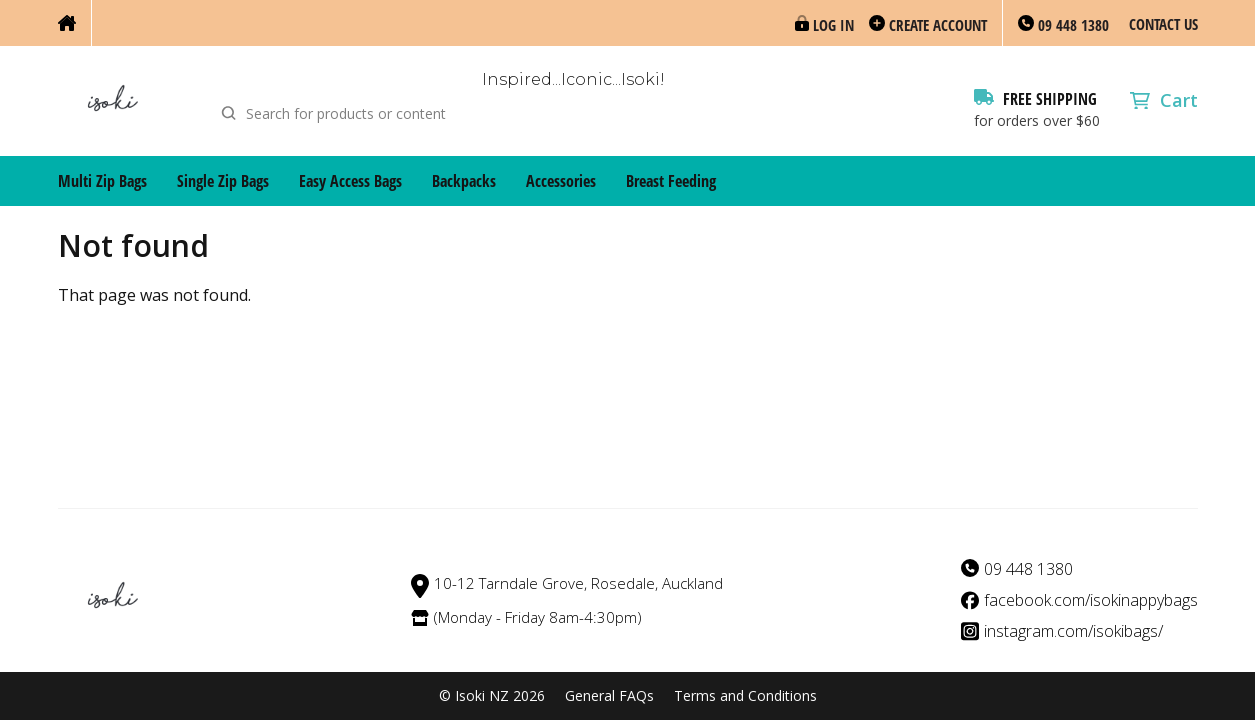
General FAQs (609, 696)
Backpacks (464, 181)
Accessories (561, 181)
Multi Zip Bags (102, 181)
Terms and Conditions (745, 696)
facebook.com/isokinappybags (1091, 600)
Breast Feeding (671, 181)
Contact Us (1163, 24)
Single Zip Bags (223, 181)
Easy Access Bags (350, 181)
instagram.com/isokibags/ (1073, 631)
